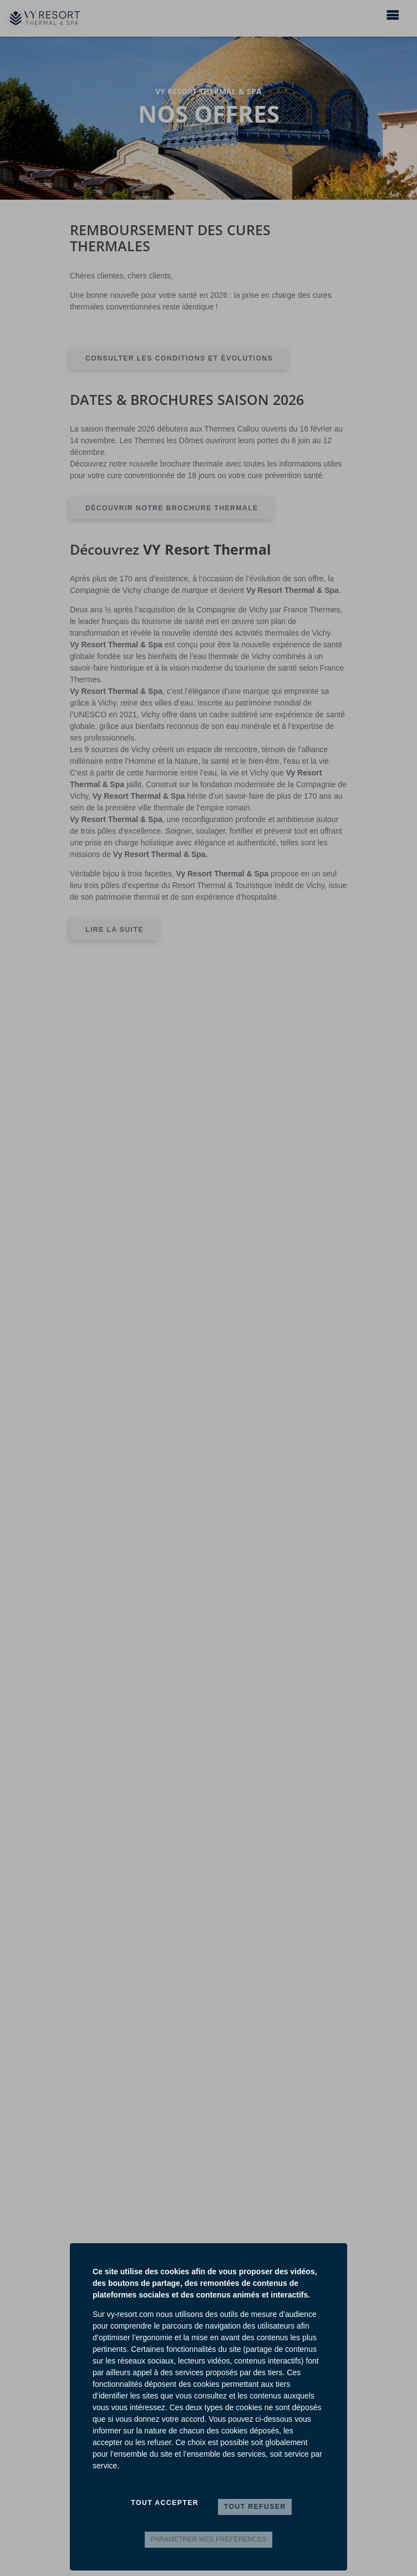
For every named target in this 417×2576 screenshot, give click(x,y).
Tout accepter (165, 2503)
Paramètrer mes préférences (208, 2539)
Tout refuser (255, 2507)
